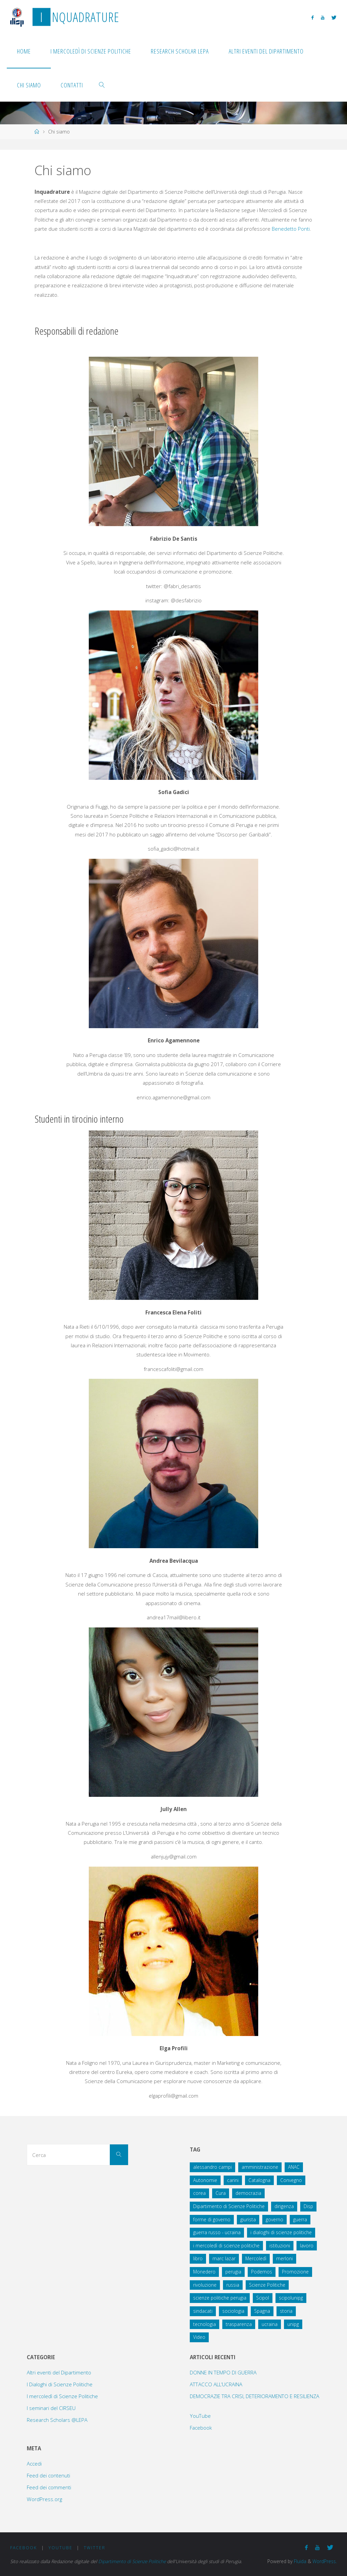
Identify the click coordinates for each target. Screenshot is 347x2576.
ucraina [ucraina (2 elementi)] (270, 2324)
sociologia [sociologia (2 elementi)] (233, 2311)
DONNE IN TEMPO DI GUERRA (223, 2372)
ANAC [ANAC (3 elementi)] (294, 2167)
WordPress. (324, 2561)
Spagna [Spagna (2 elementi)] (262, 2311)
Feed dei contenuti (48, 2475)
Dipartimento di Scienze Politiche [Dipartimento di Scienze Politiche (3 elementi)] (229, 2206)
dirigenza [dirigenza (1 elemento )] (284, 2206)
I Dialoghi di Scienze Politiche (60, 2384)
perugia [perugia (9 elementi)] (233, 2271)
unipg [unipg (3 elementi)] (293, 2324)
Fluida (299, 2561)
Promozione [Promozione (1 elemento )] (295, 2271)
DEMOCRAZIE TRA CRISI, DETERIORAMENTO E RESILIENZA (254, 2396)
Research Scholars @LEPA (57, 2419)
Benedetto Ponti (291, 228)
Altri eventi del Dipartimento (59, 2372)
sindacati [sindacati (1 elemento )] (202, 2311)
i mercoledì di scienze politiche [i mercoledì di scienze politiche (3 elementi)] (226, 2245)
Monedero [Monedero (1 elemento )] (204, 2271)
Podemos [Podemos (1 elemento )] (261, 2271)
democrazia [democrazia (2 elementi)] (248, 2193)
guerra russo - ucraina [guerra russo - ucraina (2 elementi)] (217, 2232)
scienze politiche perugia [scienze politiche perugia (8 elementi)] (219, 2297)
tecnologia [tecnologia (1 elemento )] (204, 2324)
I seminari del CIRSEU (51, 2408)
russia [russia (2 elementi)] (232, 2285)
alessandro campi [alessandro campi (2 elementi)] (212, 2167)
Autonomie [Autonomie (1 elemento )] (205, 2180)
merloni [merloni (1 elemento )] (284, 2258)
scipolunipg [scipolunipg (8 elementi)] (291, 2297)
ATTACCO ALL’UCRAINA (216, 2384)
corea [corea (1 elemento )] (199, 2193)
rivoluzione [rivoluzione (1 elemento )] (205, 2285)
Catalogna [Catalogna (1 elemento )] (259, 2180)
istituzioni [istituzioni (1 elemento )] (279, 2245)
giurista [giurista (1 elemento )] (248, 2219)
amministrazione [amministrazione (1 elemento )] (260, 2167)
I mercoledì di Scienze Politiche (62, 2396)
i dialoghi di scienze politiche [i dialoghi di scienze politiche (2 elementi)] (281, 2232)
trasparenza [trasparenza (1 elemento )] (239, 2324)
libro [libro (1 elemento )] (198, 2258)
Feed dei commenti (49, 2487)
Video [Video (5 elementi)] (199, 2337)
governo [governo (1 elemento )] (274, 2219)
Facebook (201, 2427)
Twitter (94, 2548)
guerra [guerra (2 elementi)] (300, 2219)
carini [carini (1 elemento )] (233, 2180)
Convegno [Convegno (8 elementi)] (291, 2180)
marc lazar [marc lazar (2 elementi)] (224, 2258)
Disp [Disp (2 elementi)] (308, 2206)
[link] (102, 85)
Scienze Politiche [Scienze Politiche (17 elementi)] (267, 2285)
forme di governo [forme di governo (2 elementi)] (211, 2219)
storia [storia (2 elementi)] (286, 2311)
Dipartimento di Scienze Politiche (132, 2561)
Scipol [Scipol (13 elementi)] (262, 2297)
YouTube (200, 2415)
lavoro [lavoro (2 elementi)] (306, 2245)
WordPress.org (44, 2499)
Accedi (34, 2463)
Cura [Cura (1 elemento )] (221, 2193)
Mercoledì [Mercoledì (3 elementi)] (255, 2258)
